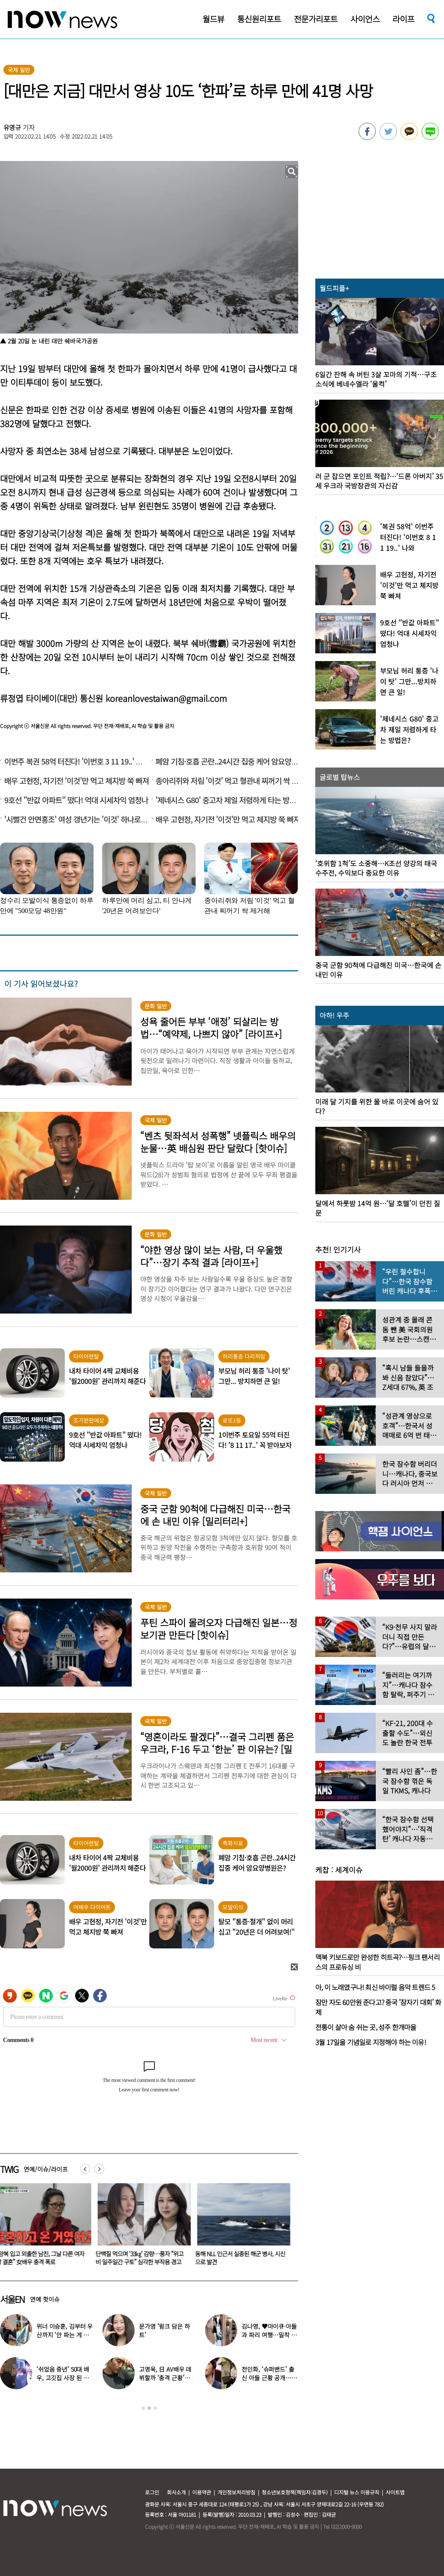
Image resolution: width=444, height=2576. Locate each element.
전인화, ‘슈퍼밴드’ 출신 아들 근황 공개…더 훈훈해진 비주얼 (269, 2378)
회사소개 (176, 2492)
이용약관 (201, 2492)
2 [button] (149, 2408)
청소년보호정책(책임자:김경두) (295, 2492)
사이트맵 (395, 2492)
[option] (143, 2227)
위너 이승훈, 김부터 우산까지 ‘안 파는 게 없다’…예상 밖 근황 (64, 2335)
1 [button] (143, 2408)
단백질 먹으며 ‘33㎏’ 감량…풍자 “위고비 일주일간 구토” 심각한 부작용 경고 (141, 2257)
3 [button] (155, 2408)
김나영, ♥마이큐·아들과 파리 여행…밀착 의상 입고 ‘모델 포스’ (269, 2335)
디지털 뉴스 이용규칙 (356, 2492)
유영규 (12, 127)
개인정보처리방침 (236, 2492)
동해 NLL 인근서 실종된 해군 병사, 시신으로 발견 (242, 2257)
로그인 (152, 2492)
